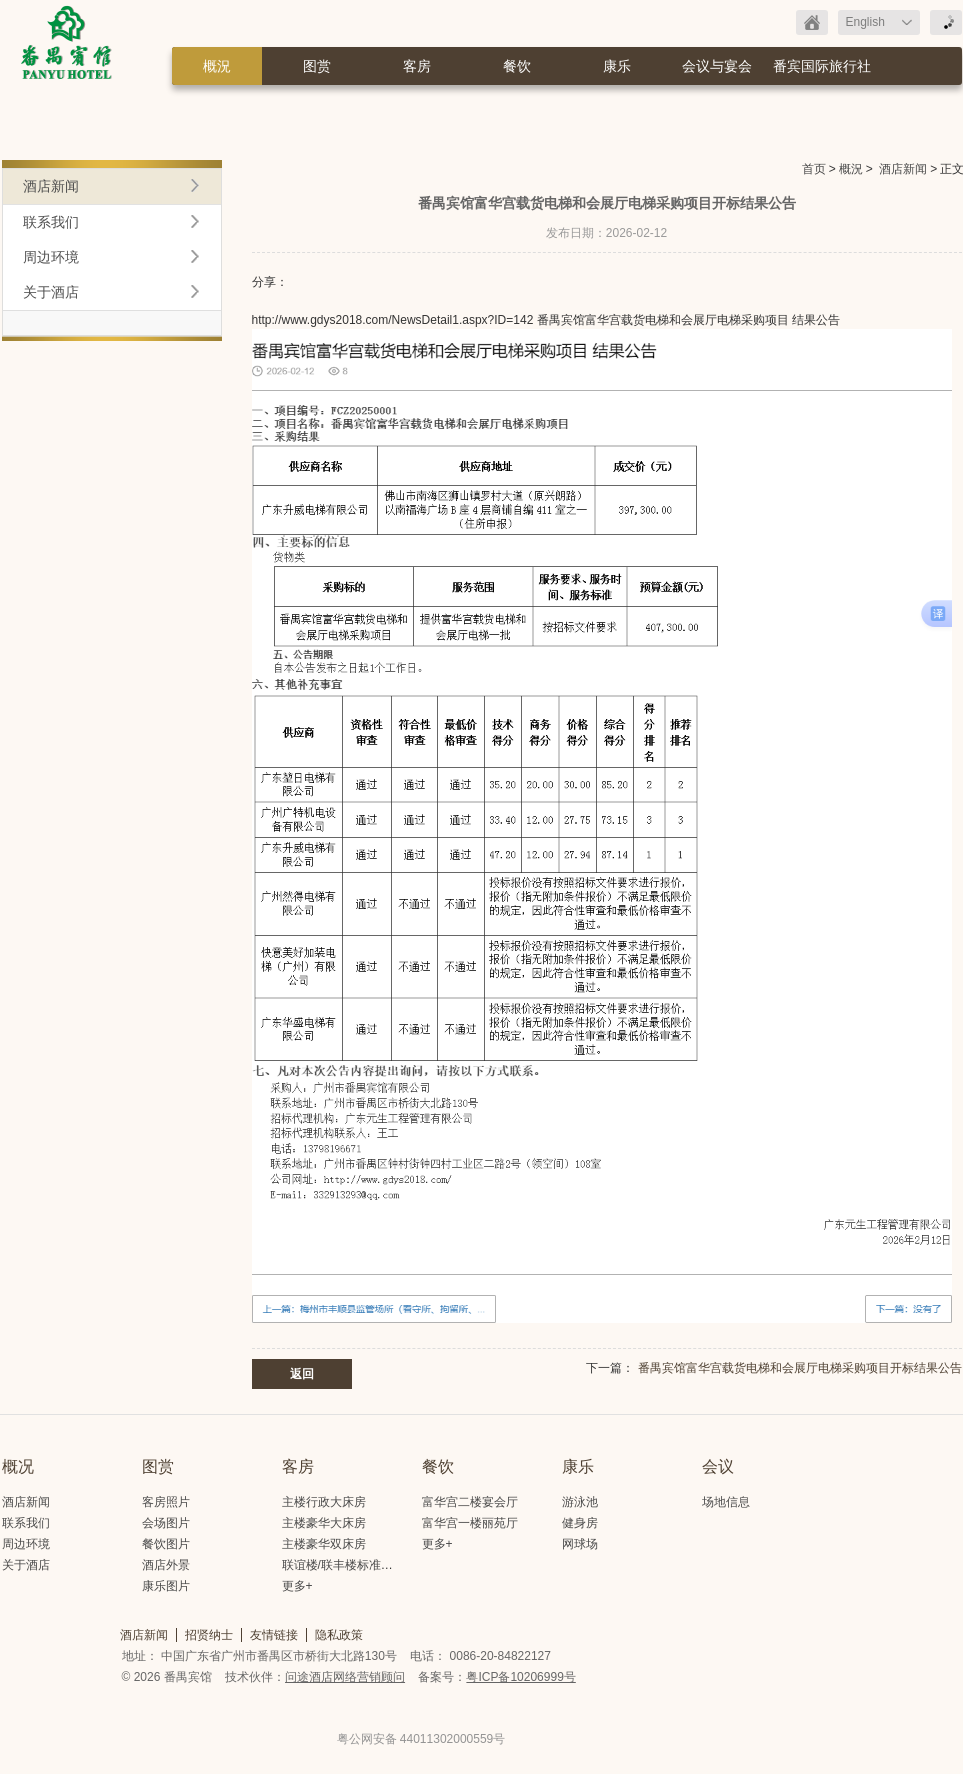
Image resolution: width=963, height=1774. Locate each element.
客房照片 (166, 1502)
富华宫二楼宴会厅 (470, 1502)
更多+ (297, 1586)
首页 (814, 169)
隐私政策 (339, 1635)
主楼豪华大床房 (324, 1523)
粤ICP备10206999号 (520, 1677)
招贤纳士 (209, 1635)
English (865, 22)
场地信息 (726, 1502)
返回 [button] (302, 1374)
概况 (18, 1466)
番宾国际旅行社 (822, 66)
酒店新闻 (903, 169)
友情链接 (274, 1635)
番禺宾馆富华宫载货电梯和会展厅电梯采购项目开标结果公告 (800, 1368)
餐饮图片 (166, 1544)
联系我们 (51, 222)
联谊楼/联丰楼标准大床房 (349, 1565)
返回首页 (812, 22)
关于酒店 (51, 292)
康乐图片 (166, 1586)
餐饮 (517, 66)
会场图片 (166, 1523)
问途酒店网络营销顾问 (345, 1677)
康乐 (617, 66)
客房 (417, 66)
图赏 (317, 66)
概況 (217, 66)
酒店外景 (166, 1565)
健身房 (580, 1523)
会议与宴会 (717, 66)
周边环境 (51, 257)
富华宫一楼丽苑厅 (470, 1523)
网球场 (580, 1544)
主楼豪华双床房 (324, 1544)
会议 (718, 1466)
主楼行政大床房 (324, 1502)
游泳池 (580, 1502)
